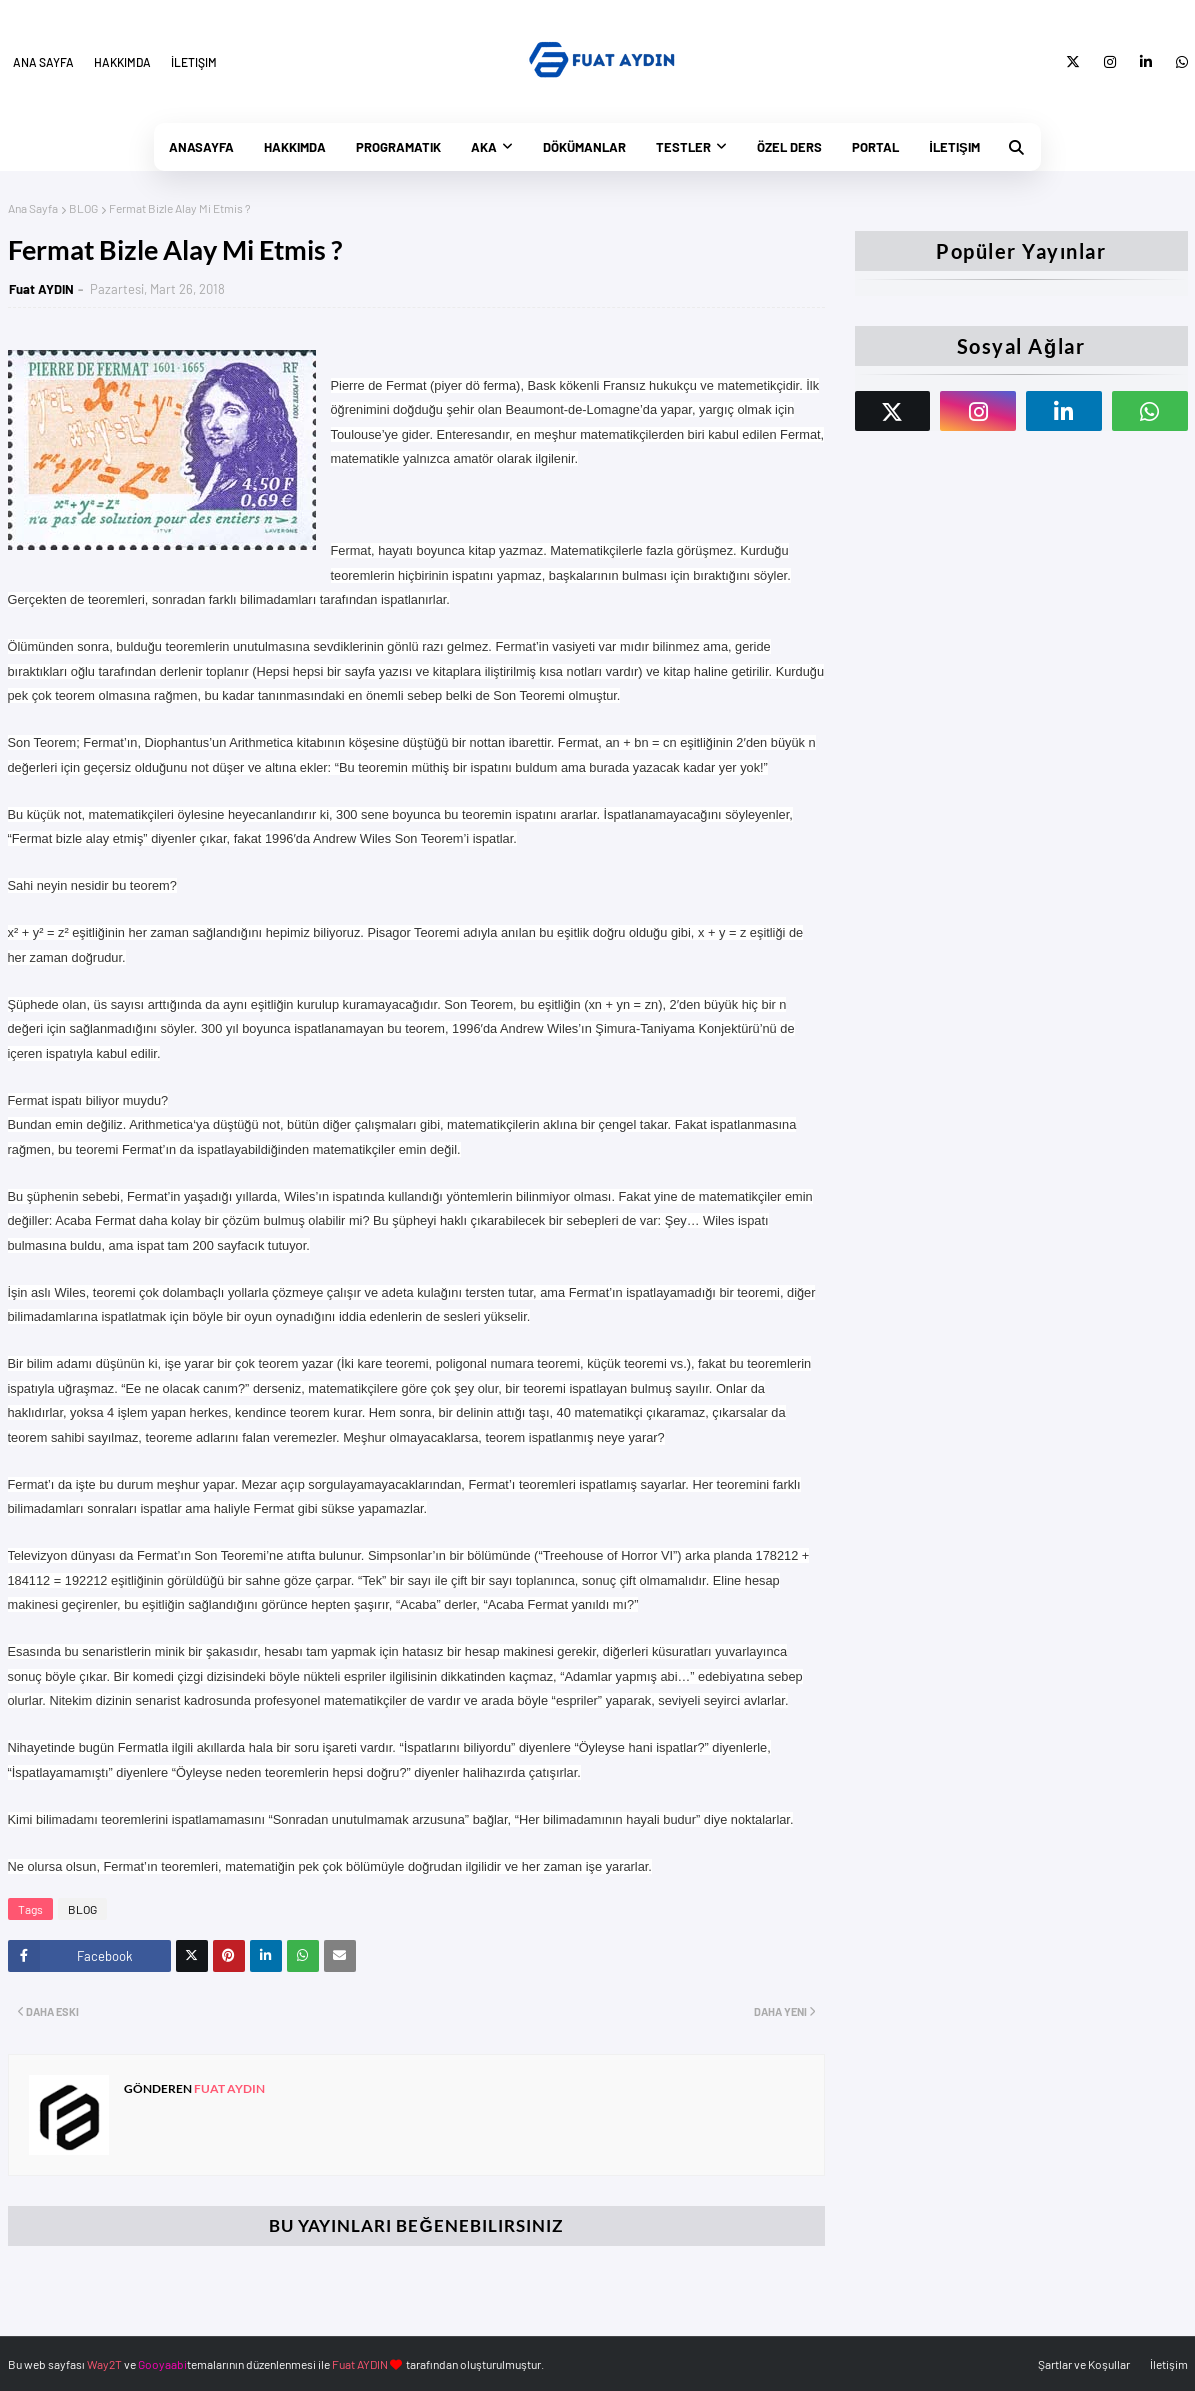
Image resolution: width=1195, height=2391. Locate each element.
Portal (875, 147)
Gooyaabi (162, 2364)
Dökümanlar (584, 147)
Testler (683, 147)
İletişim (194, 62)
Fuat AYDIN (41, 289)
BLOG (83, 208)
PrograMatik (398, 147)
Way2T (104, 2364)
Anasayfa (201, 147)
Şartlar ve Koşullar (1084, 2364)
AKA (484, 147)
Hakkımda (122, 62)
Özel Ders (789, 147)
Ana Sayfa (43, 62)
